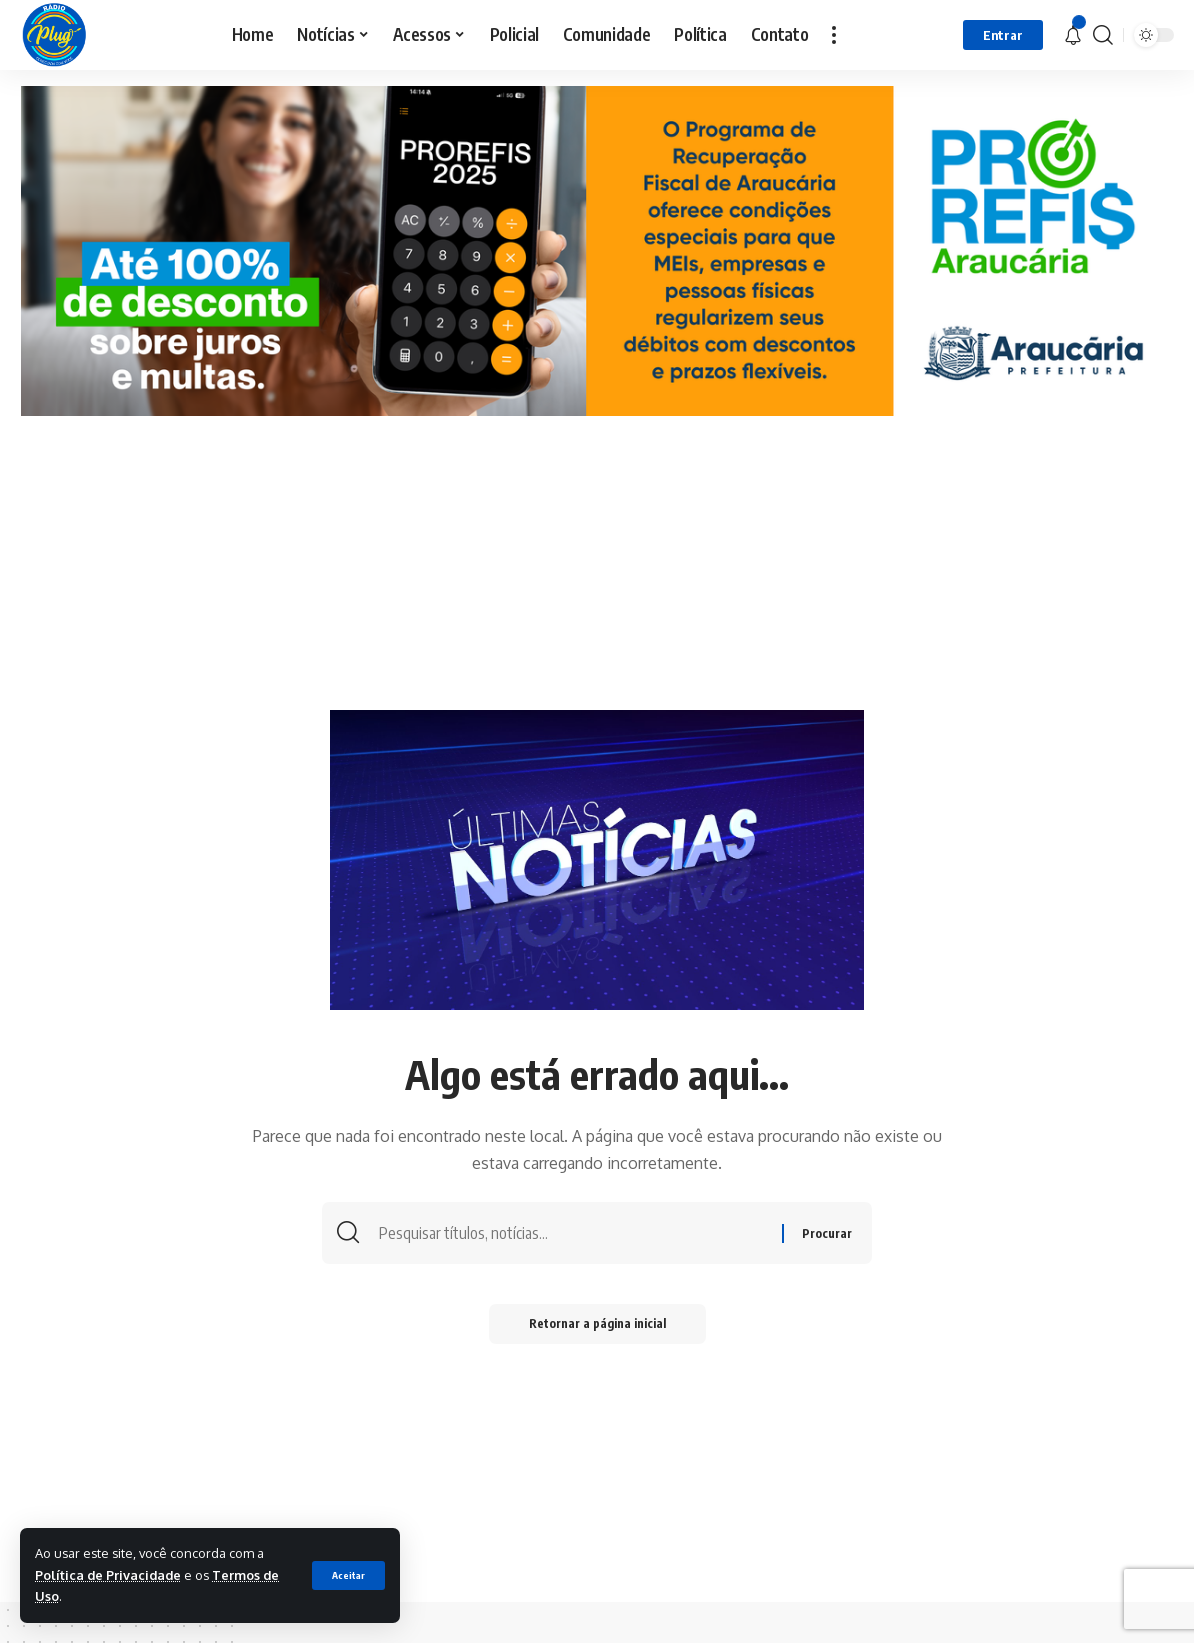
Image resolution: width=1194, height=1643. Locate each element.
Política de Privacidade (108, 1575)
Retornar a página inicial (597, 1323)
